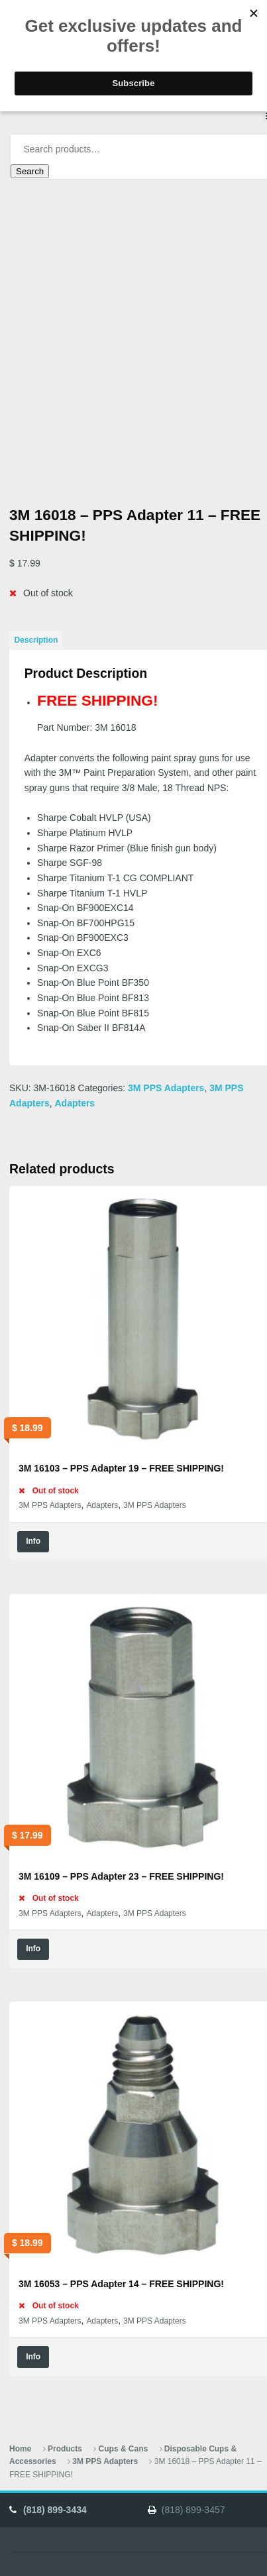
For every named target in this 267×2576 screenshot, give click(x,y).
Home (20, 2448)
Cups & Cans (123, 2448)
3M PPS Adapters (166, 1088)
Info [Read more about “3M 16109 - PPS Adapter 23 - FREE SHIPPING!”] (33, 1948)
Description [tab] (36, 640)
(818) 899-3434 (55, 2509)
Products (65, 2448)
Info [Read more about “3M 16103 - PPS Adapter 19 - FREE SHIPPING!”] (33, 1541)
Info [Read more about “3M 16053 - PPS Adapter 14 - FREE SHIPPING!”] (33, 2356)
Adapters (74, 1103)
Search (30, 171)
